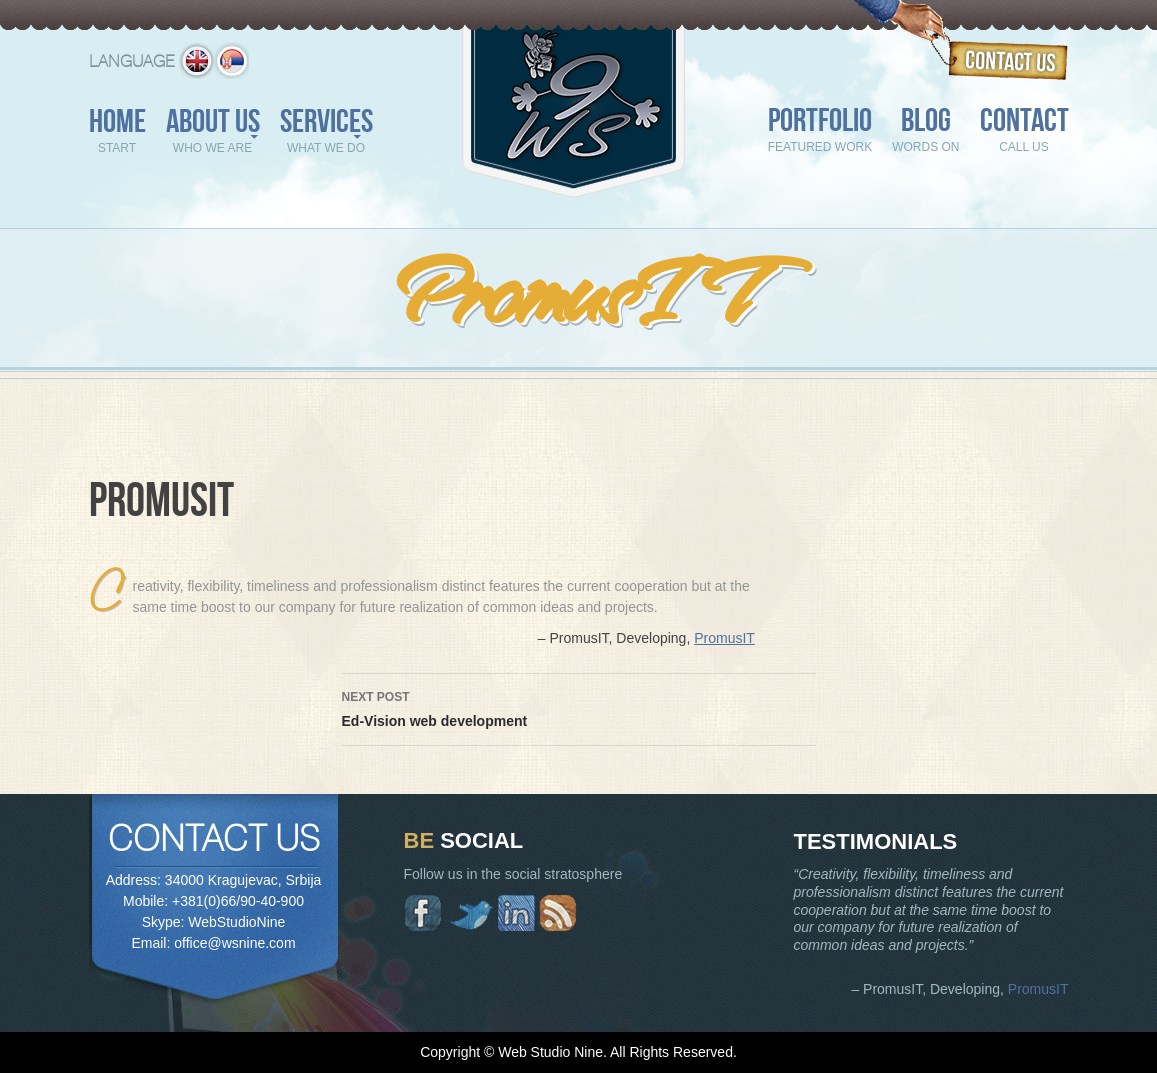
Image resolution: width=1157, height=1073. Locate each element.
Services (326, 133)
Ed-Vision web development (579, 707)
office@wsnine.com (234, 943)
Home (117, 133)
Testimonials (876, 841)
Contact (1024, 132)
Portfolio (820, 132)
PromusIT (724, 638)
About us (213, 133)
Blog (925, 132)
